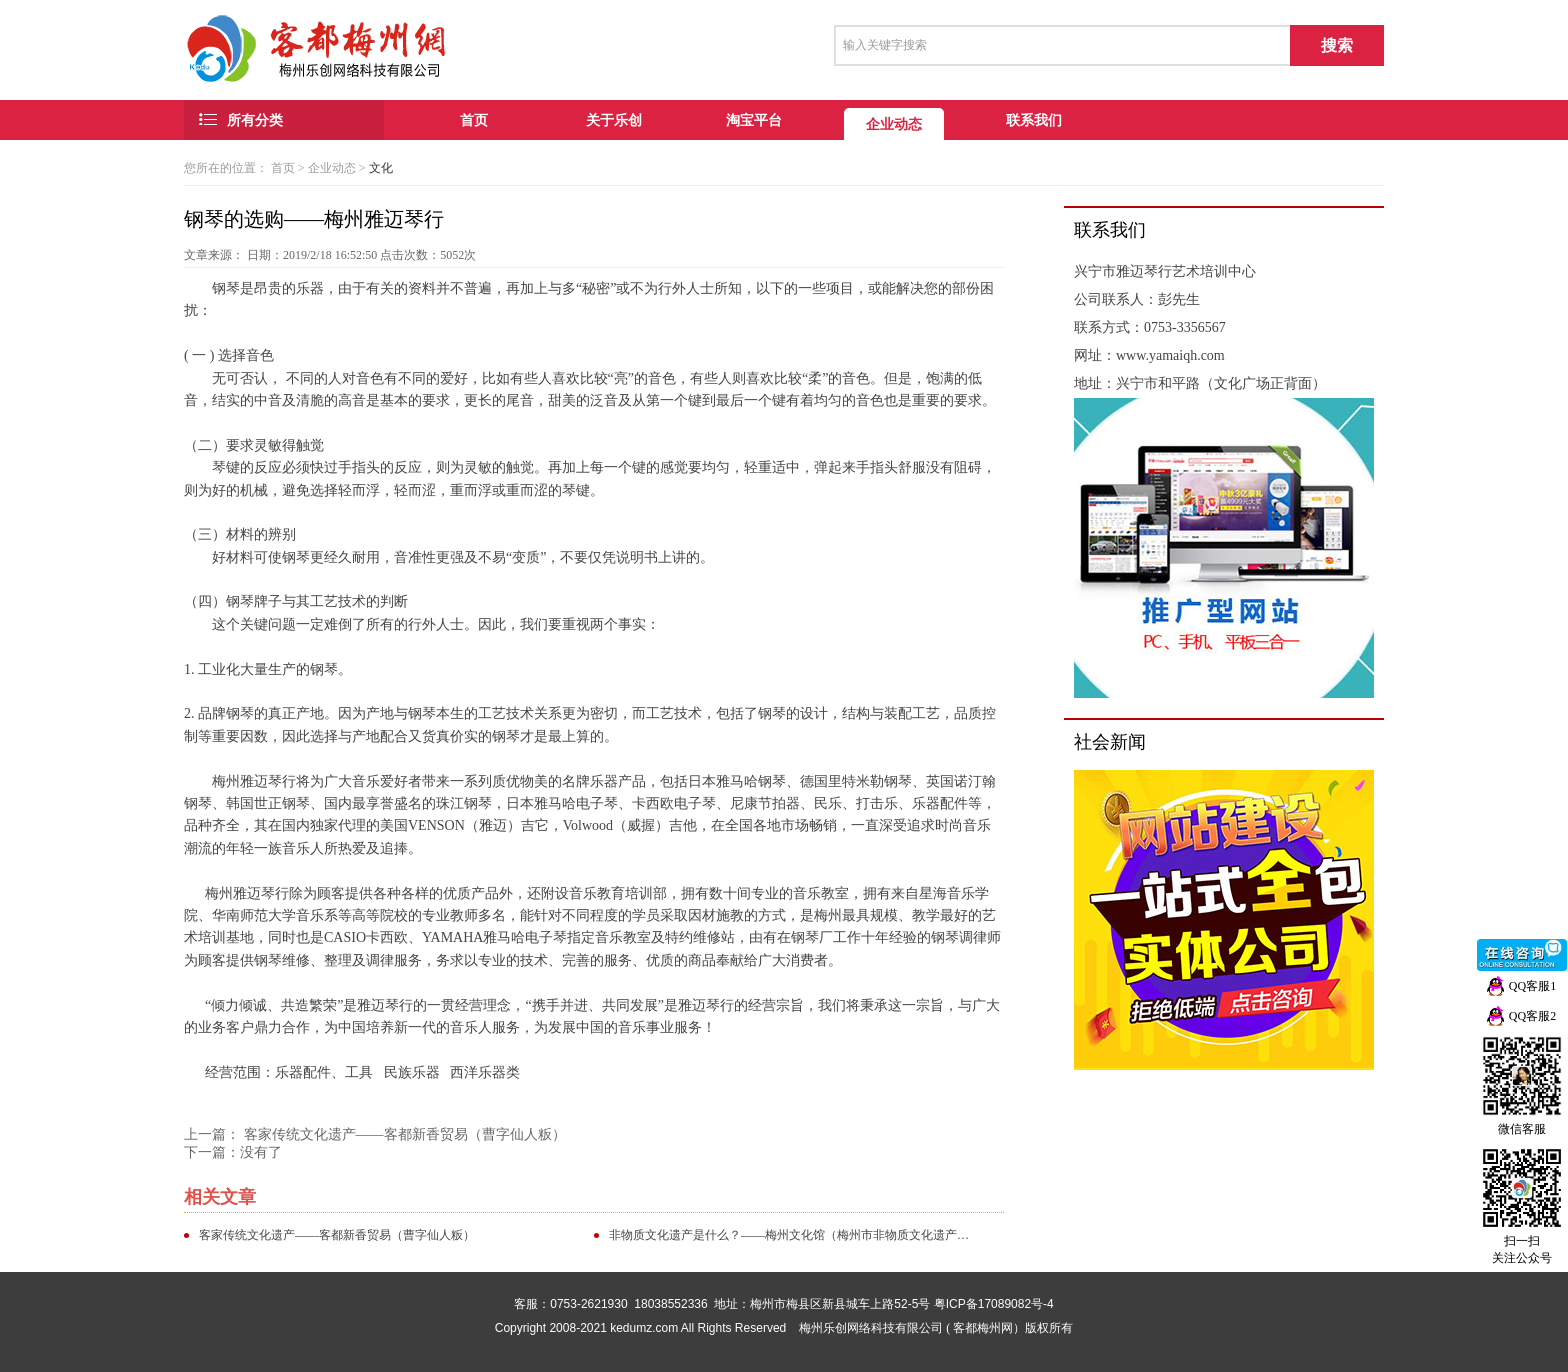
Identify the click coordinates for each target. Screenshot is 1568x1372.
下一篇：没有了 (233, 1152)
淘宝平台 (754, 120)
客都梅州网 (983, 1328)
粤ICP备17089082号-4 (994, 1304)
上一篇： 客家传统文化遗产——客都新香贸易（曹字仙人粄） (375, 1134)
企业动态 (894, 124)
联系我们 (1034, 120)
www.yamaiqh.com (1170, 355)
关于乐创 (614, 120)
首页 (474, 120)
